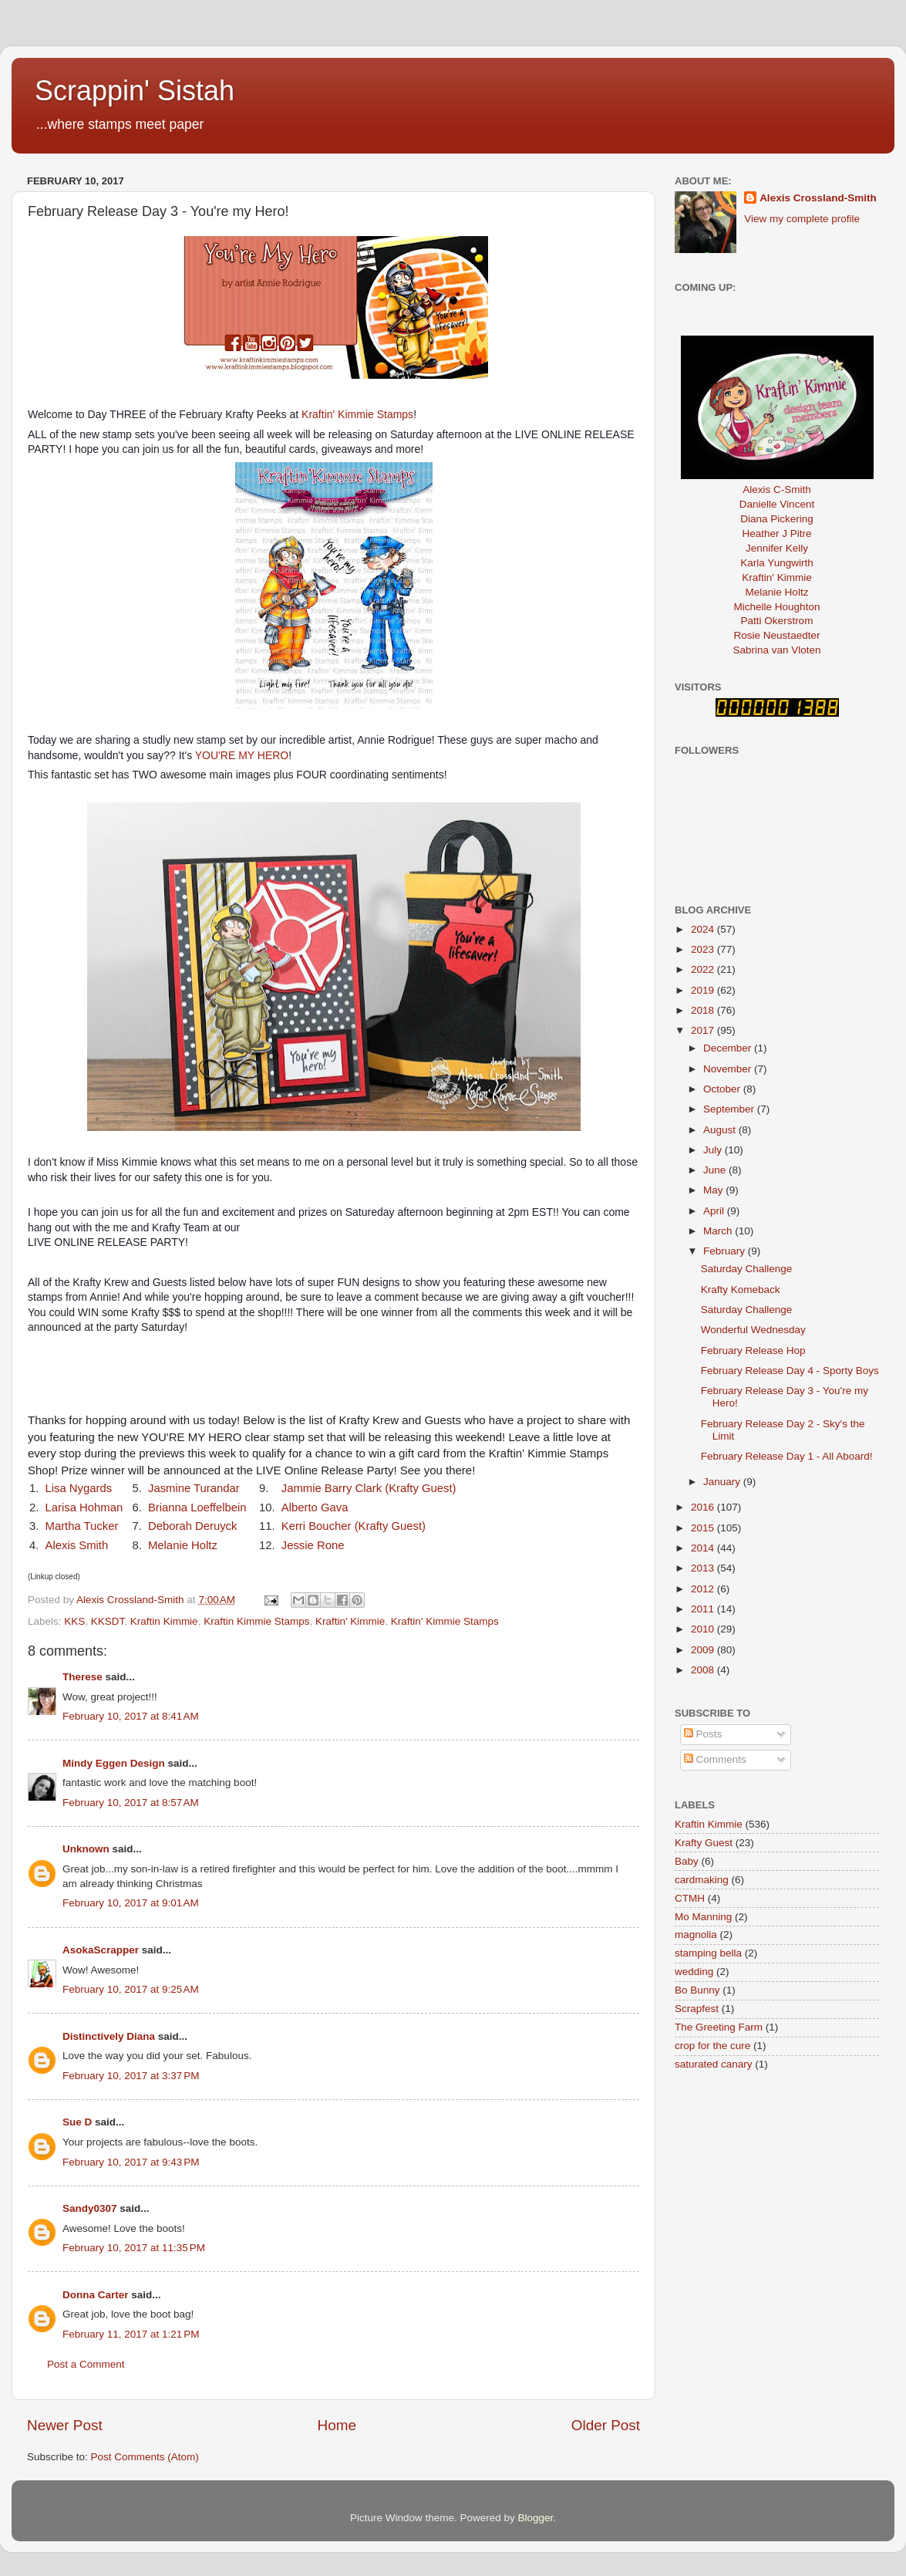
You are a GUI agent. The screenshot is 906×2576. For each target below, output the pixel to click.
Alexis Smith (77, 1545)
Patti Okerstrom (777, 620)
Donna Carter (95, 2295)
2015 (704, 1528)
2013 (704, 1568)
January (723, 1481)
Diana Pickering (776, 519)
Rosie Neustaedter (777, 635)
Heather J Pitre (776, 533)
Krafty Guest (704, 1842)
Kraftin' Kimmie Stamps (357, 414)
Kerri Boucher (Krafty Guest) (353, 1526)
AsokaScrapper (100, 1950)
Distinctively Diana (108, 2036)
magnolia (696, 1934)
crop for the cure (712, 2045)
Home (337, 2425)
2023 (704, 949)
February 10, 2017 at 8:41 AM (130, 1716)
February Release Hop (753, 1350)
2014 (704, 1548)
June (716, 1170)
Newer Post (65, 2425)
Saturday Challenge (747, 1268)
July (714, 1150)
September (730, 1109)
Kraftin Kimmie (164, 1621)
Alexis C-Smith (777, 489)
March (719, 1231)
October (723, 1089)
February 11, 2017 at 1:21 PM (130, 2334)
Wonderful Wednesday (753, 1329)
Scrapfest (697, 2008)
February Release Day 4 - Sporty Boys (790, 1370)
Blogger (536, 2518)
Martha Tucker (82, 1526)
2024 (704, 929)
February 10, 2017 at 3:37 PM (130, 2075)
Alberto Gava (315, 1507)
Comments (715, 1759)
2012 (704, 1589)
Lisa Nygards (79, 1488)
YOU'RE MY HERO (241, 755)
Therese (82, 1677)
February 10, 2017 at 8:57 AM (130, 1802)
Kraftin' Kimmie (350, 1621)
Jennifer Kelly (777, 548)
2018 (704, 1010)
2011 (704, 1609)
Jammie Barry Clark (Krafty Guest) (368, 1488)
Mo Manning (703, 1917)
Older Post (605, 2425)
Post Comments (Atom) (145, 2457)
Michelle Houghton (777, 607)
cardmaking (702, 1880)
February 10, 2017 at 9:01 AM (130, 1903)
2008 (704, 1670)
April (715, 1211)
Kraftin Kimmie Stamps (256, 1621)
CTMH (690, 1898)
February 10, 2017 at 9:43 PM (130, 2162)
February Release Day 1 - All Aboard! (787, 1456)
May (714, 1190)
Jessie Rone (313, 1545)
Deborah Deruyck (192, 1526)
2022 (704, 969)
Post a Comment (86, 2364)
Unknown (85, 1849)
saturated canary (714, 2064)
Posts (703, 1734)
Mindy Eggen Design (113, 1763)
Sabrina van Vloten (776, 650)
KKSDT (108, 1621)
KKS (74, 1621)
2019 (704, 990)
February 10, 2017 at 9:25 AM (130, 1989)
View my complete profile (802, 219)
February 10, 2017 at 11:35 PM (133, 2248)
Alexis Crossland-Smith (818, 198)
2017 (704, 1030)
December (728, 1048)
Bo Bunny (697, 1990)
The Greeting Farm (719, 2027)
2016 (704, 1507)
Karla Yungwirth (776, 563)
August (721, 1130)
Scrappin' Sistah (134, 90)
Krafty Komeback (740, 1289)
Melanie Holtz (182, 1545)
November (728, 1069)
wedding (694, 1971)
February (725, 1251)
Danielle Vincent (776, 504)
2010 (704, 1629)
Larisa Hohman (84, 1507)
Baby (687, 1861)
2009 (704, 1650)
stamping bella (708, 1953)
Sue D (77, 2122)
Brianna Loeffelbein (199, 1507)
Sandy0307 (89, 2208)
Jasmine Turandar (194, 1488)
